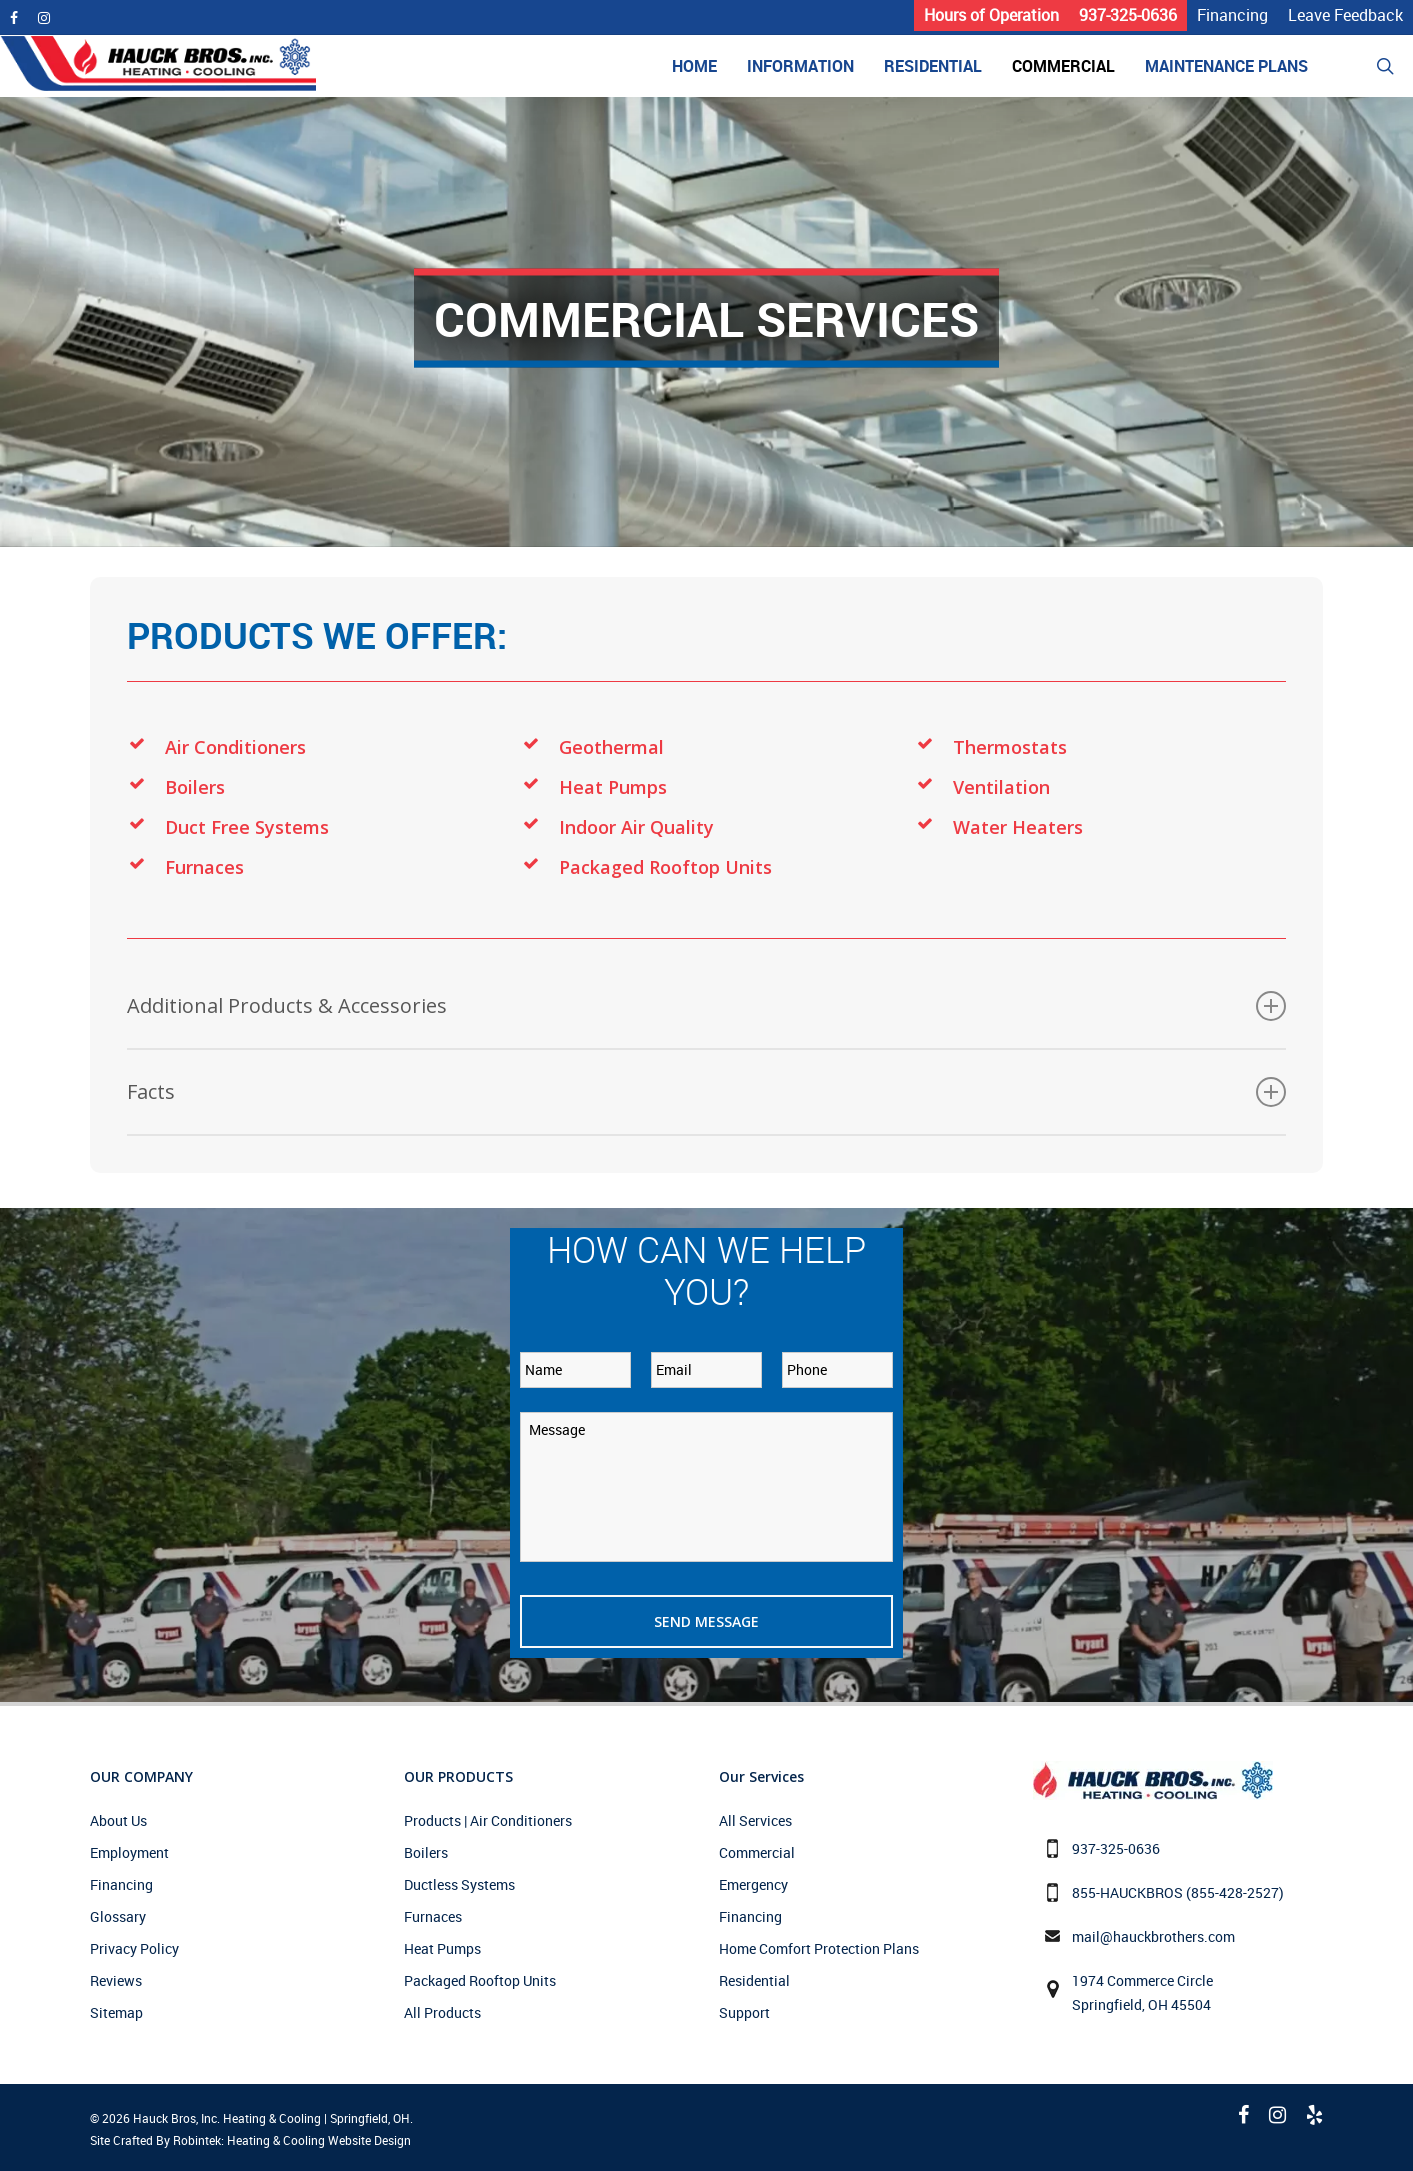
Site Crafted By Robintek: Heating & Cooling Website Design (250, 2140)
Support (744, 2012)
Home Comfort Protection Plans (819, 1948)
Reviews (116, 1980)
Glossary (118, 1916)
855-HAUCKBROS (1127, 1892)
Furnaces (204, 867)
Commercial (757, 1852)
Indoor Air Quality (636, 827)
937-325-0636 (1116, 1848)
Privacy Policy (134, 1948)
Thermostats (1010, 747)
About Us (118, 1820)
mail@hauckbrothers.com (1153, 1936)
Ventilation (1001, 787)
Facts (706, 1092)
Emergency (753, 1884)
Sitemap (116, 2012)
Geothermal (611, 747)
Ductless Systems (459, 1884)
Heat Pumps (613, 787)
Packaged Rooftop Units (665, 867)
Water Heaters (1018, 827)
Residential (754, 1980)
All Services (755, 1820)
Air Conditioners (235, 747)
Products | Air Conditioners (488, 1820)
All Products (442, 2012)
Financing (121, 1884)
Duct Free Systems (247, 827)
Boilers (195, 787)
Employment (129, 1852)
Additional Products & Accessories (706, 1006)
